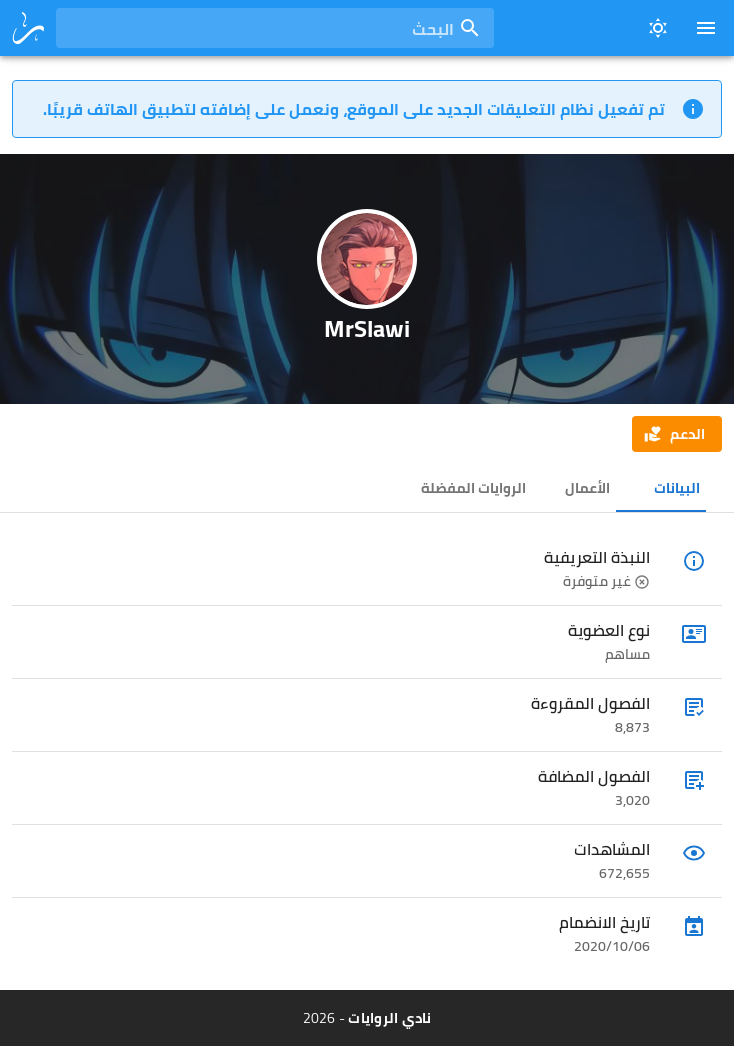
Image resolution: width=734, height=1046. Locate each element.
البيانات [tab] (677, 488)
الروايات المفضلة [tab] (473, 488)
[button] (677, 434)
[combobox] (275, 28)
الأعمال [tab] (587, 488)
